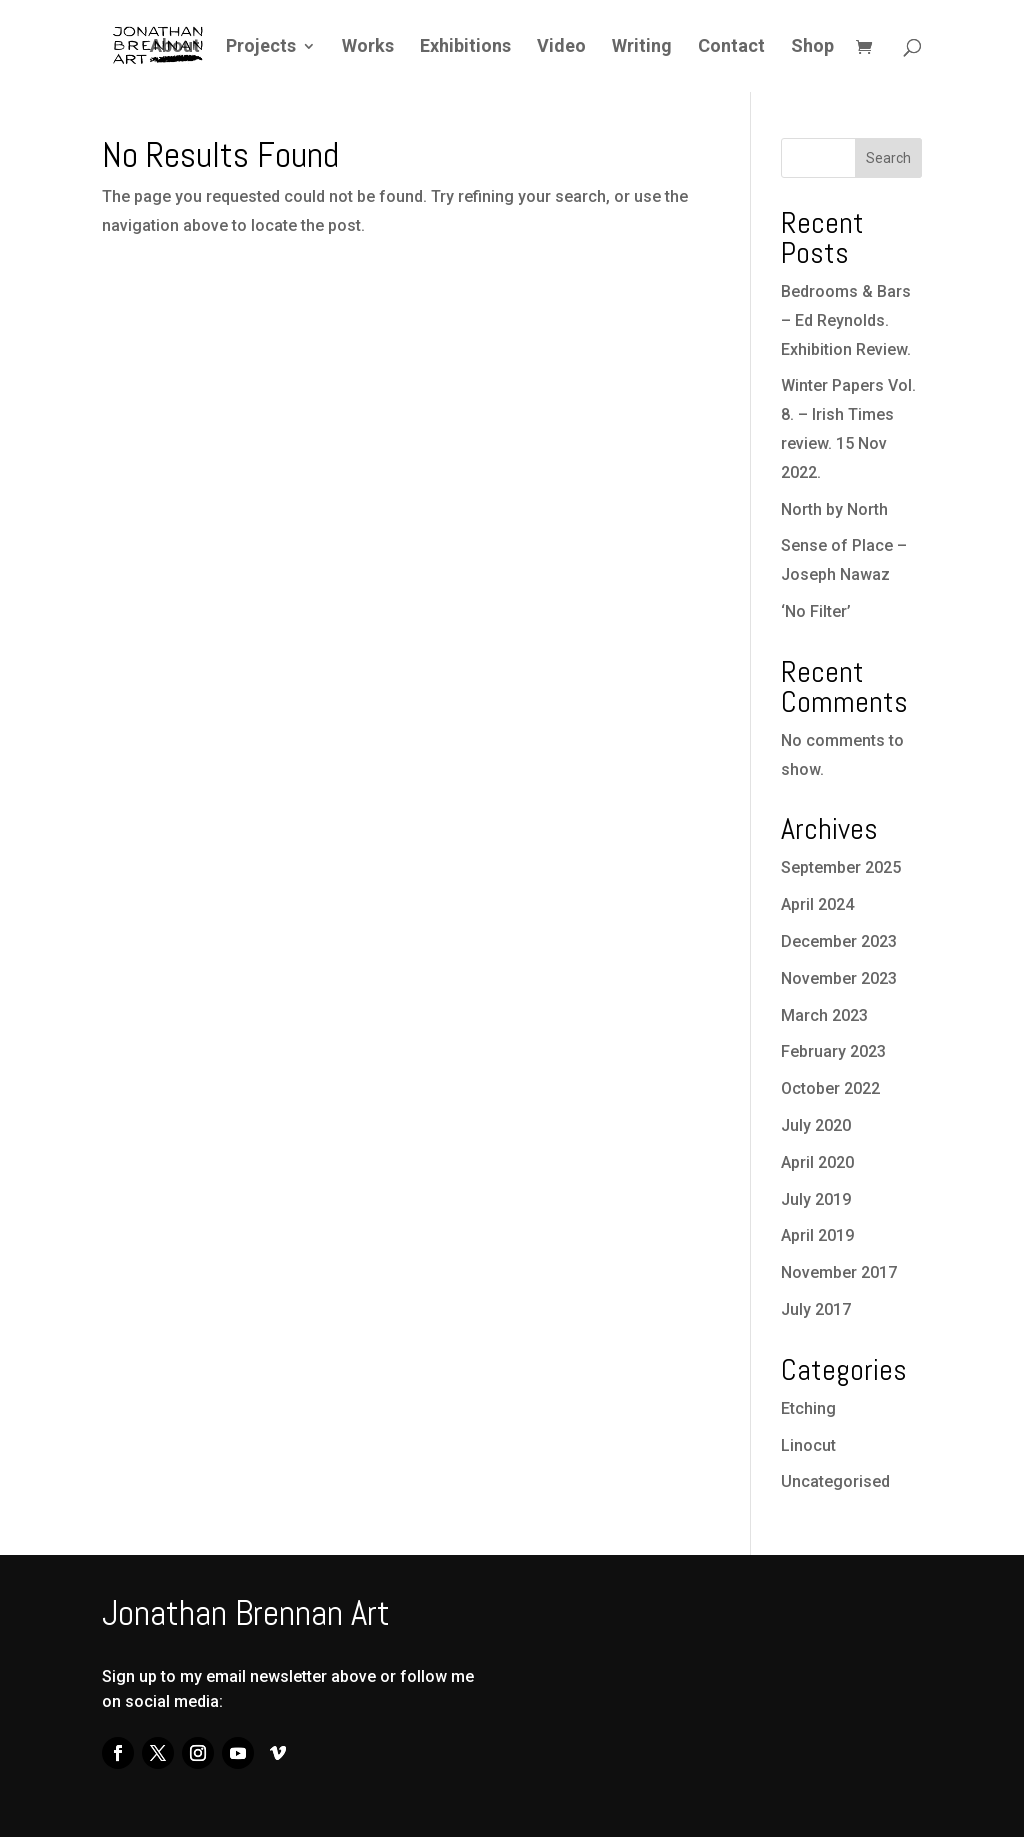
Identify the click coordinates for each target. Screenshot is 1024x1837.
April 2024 (817, 904)
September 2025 (841, 867)
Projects (261, 47)
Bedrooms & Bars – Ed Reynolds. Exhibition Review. (846, 320)
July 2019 (816, 1199)
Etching (808, 1408)
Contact (731, 47)
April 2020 (817, 1162)
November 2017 (839, 1272)
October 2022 (830, 1088)
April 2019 (817, 1235)
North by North (834, 509)
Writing (642, 47)
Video (561, 47)
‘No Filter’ (816, 611)
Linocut (808, 1445)
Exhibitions (465, 47)
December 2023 (839, 941)
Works (368, 47)
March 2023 (824, 1015)
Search (888, 158)
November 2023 (839, 978)
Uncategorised (835, 1481)
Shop (812, 47)
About (175, 47)
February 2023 (833, 1051)
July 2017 (816, 1309)
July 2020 (816, 1125)
